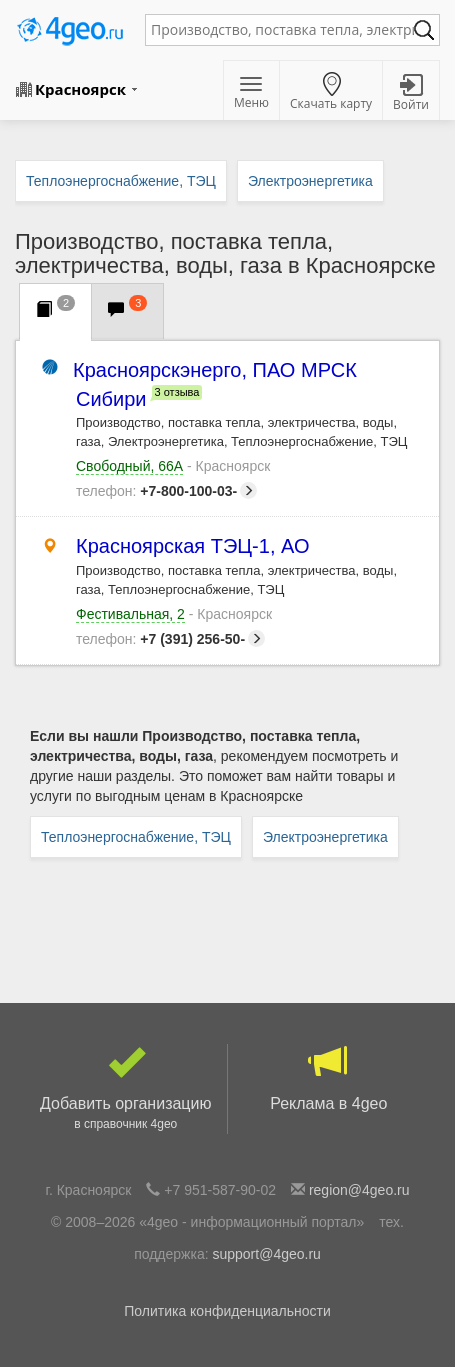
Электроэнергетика (325, 837)
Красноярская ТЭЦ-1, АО (192, 546)
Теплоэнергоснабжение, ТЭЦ (136, 837)
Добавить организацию (126, 1089)
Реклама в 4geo (329, 1078)
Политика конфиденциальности (227, 1311)
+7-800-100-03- (166, 491)
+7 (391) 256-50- (170, 639)
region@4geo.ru (359, 1190)
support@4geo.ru (266, 1254)
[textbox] (282, 30)
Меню (251, 94)
